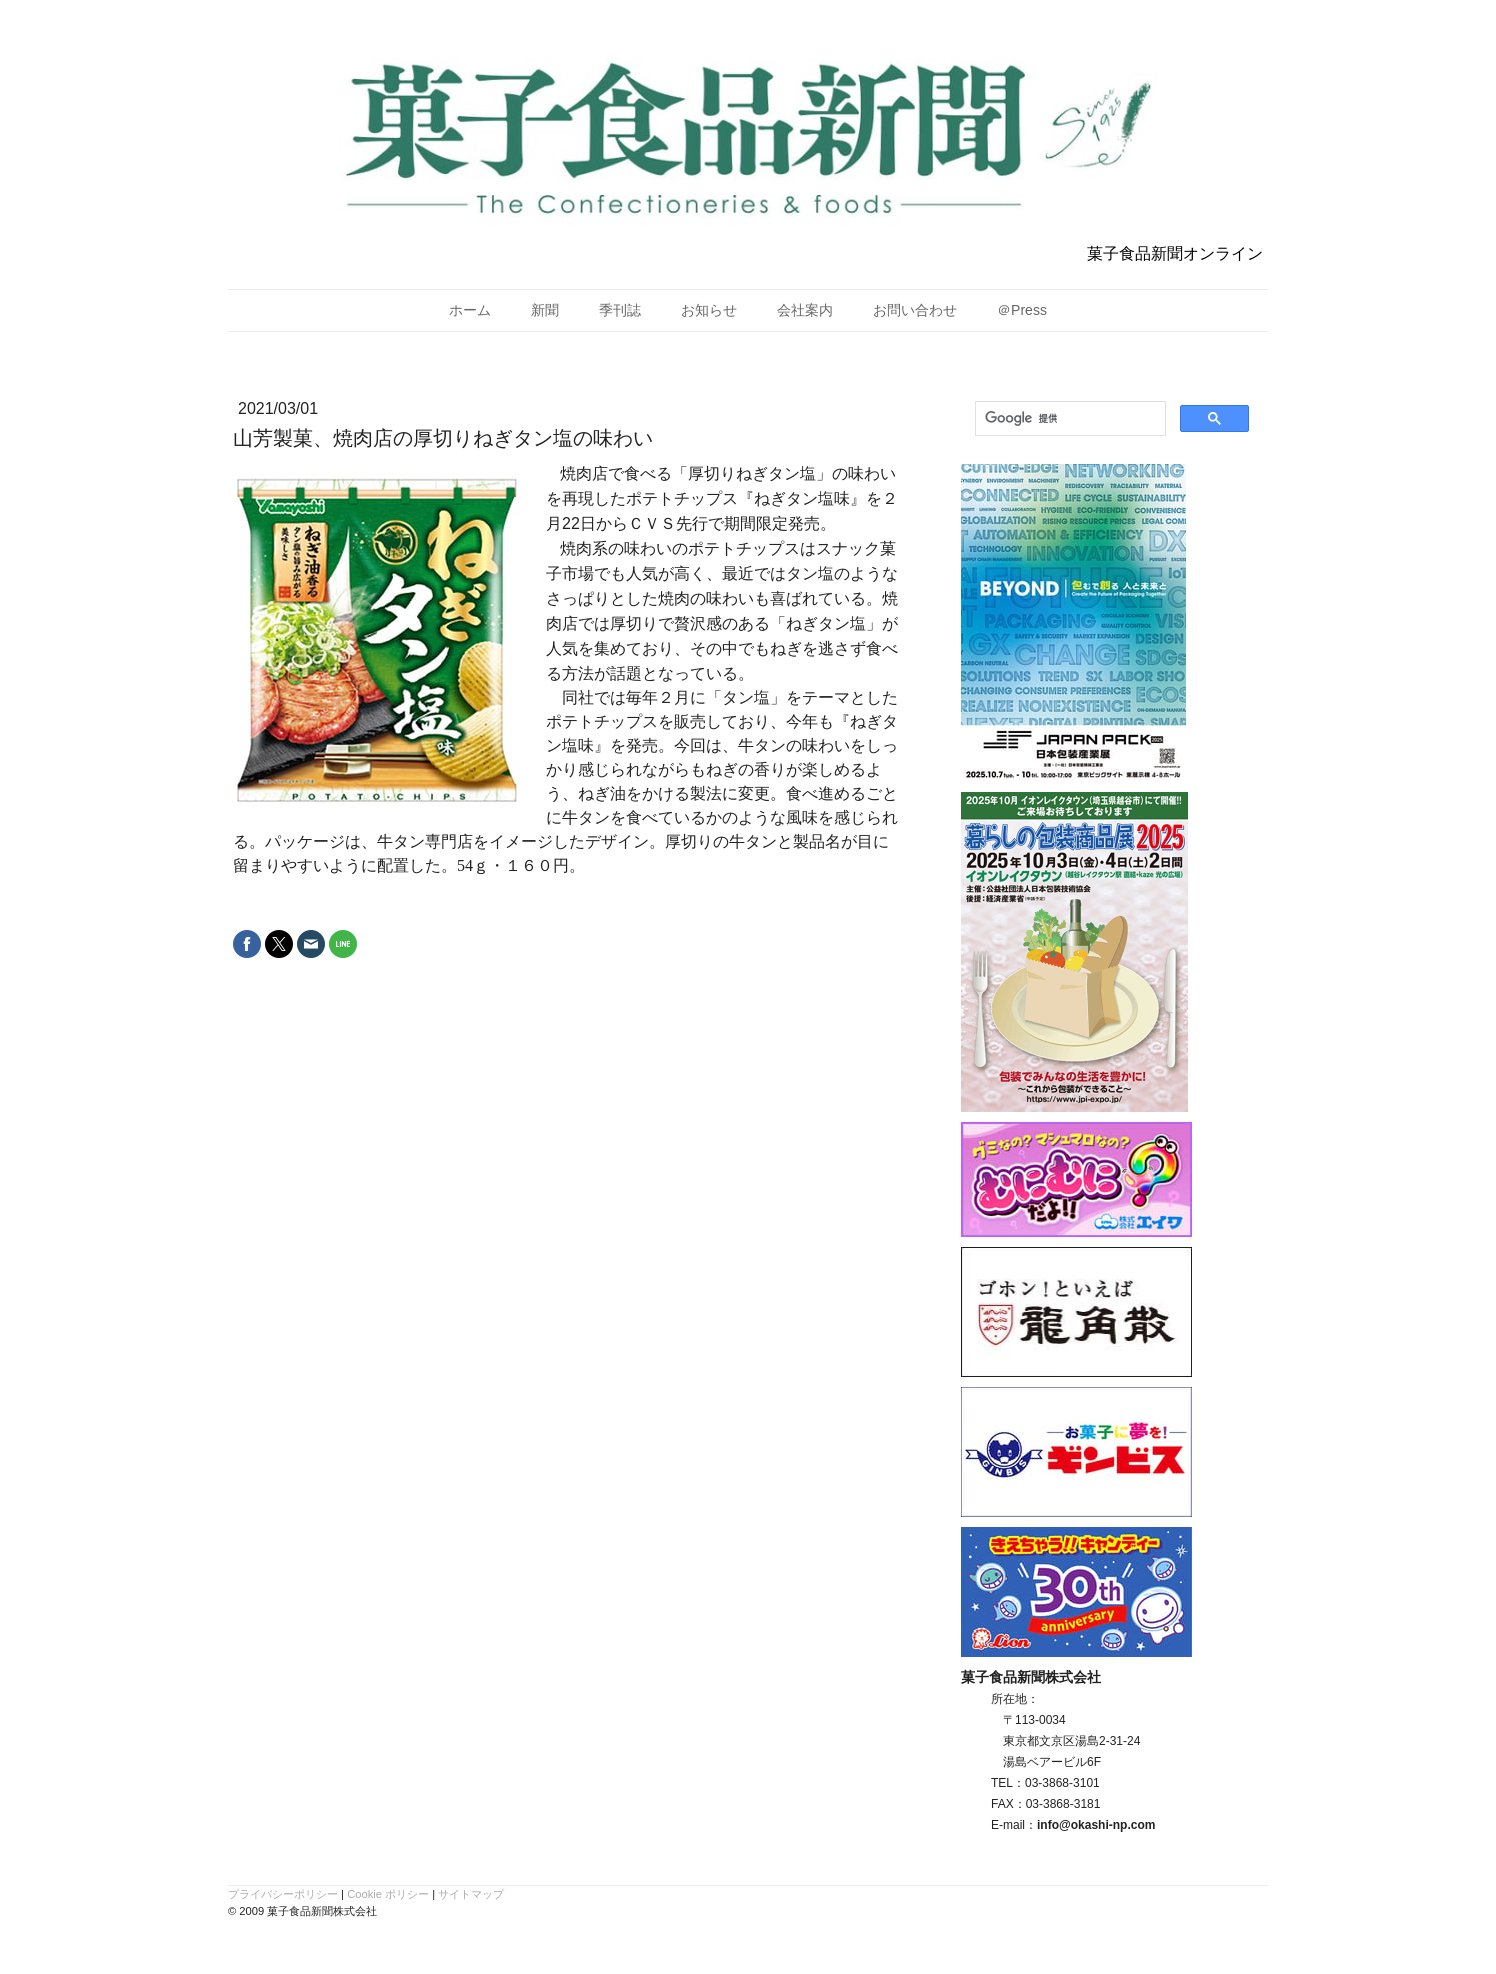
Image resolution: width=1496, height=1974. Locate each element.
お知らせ (709, 310)
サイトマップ (471, 1894)
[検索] (1068, 419)
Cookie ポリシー (388, 1894)
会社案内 (805, 310)
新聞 (545, 310)
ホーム (470, 310)
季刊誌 (620, 310)
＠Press (1022, 310)
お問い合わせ (915, 310)
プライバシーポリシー (283, 1894)
